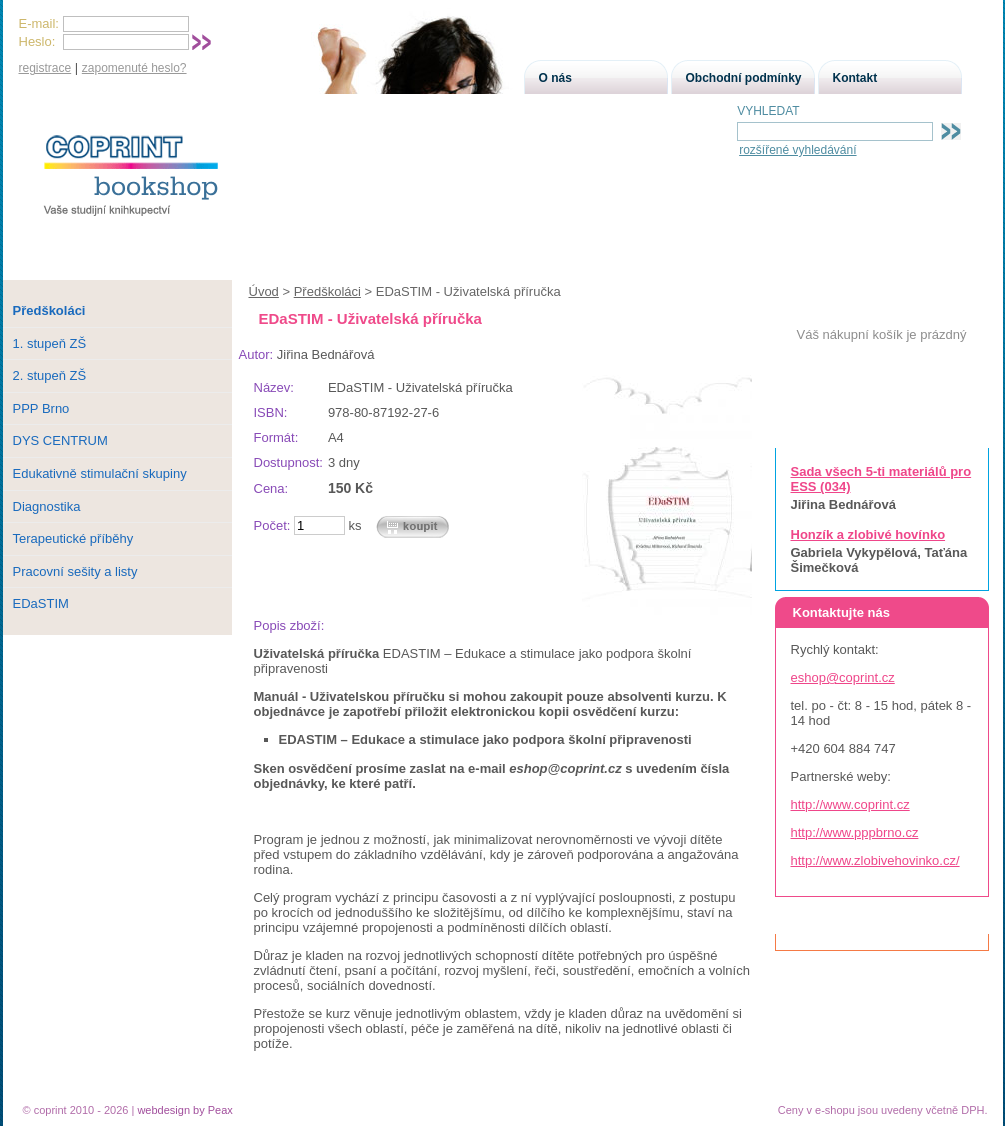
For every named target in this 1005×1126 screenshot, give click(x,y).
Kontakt (855, 78)
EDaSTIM (41, 603)
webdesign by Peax (184, 1110)
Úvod (264, 291)
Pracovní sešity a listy (75, 571)
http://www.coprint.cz (850, 804)
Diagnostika (47, 506)
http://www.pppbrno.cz (855, 832)
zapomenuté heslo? (134, 68)
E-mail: (39, 23)
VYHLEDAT (768, 111)
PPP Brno (41, 408)
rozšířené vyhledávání (797, 150)
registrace (45, 68)
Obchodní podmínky (744, 78)
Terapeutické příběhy (73, 538)
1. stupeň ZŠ (50, 343)
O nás (555, 78)
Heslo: (37, 41)
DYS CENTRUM (60, 440)
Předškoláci (327, 291)
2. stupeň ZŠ (50, 375)
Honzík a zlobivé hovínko (868, 534)
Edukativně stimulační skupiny (100, 473)
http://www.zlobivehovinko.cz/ (875, 860)
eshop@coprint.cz (843, 677)
